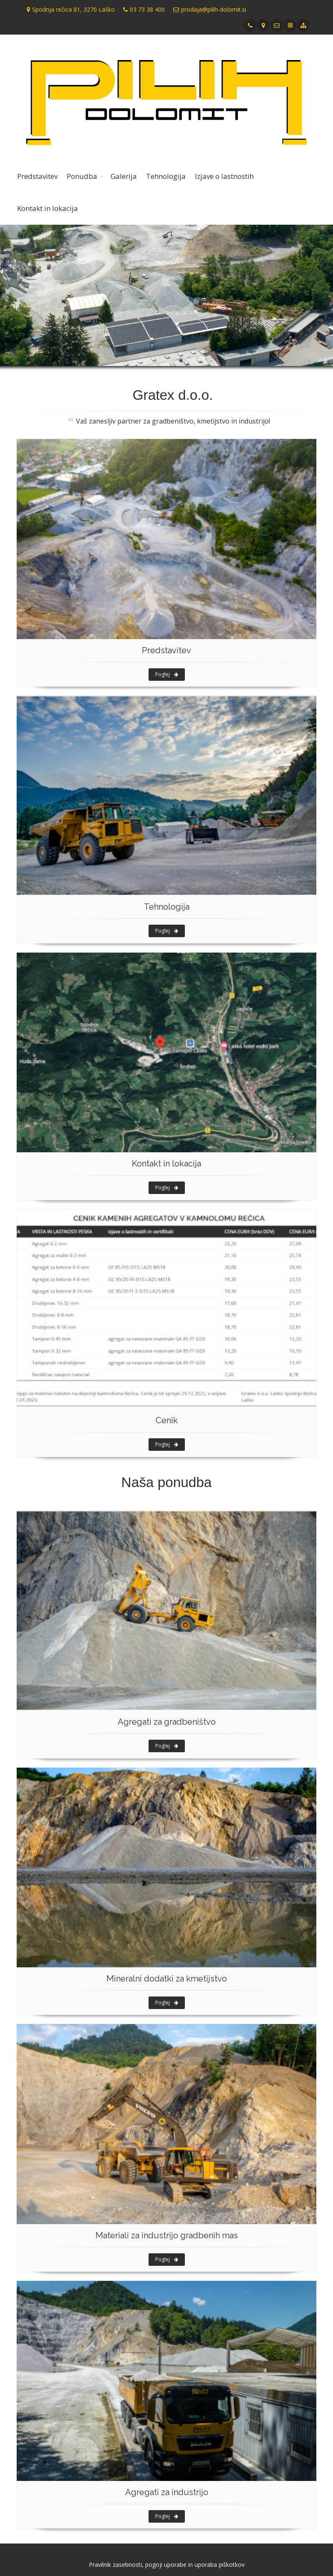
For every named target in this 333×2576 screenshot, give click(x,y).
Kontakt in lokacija (47, 208)
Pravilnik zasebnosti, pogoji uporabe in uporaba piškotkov (167, 2564)
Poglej (166, 674)
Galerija (124, 176)
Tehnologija (166, 176)
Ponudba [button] (82, 176)
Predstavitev (37, 176)
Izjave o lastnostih (224, 176)
